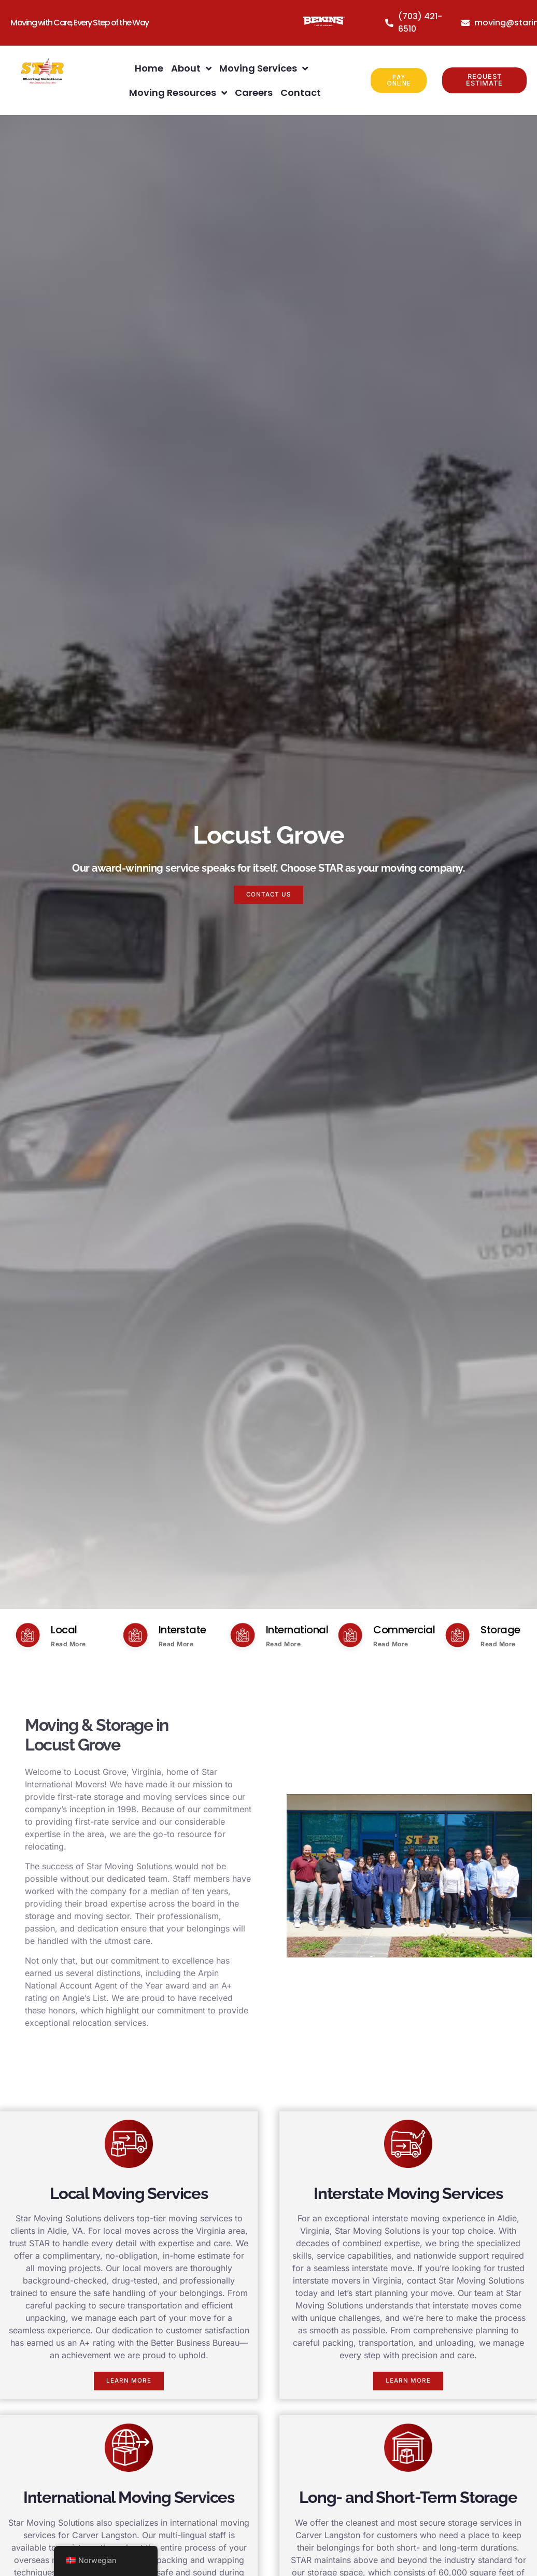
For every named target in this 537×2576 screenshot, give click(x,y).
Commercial (404, 1629)
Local (64, 1629)
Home (149, 68)
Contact (300, 92)
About (191, 68)
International (297, 1629)
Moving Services (263, 68)
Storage (500, 1629)
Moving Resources (178, 93)
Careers (254, 92)
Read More (68, 1644)
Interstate (182, 1629)
